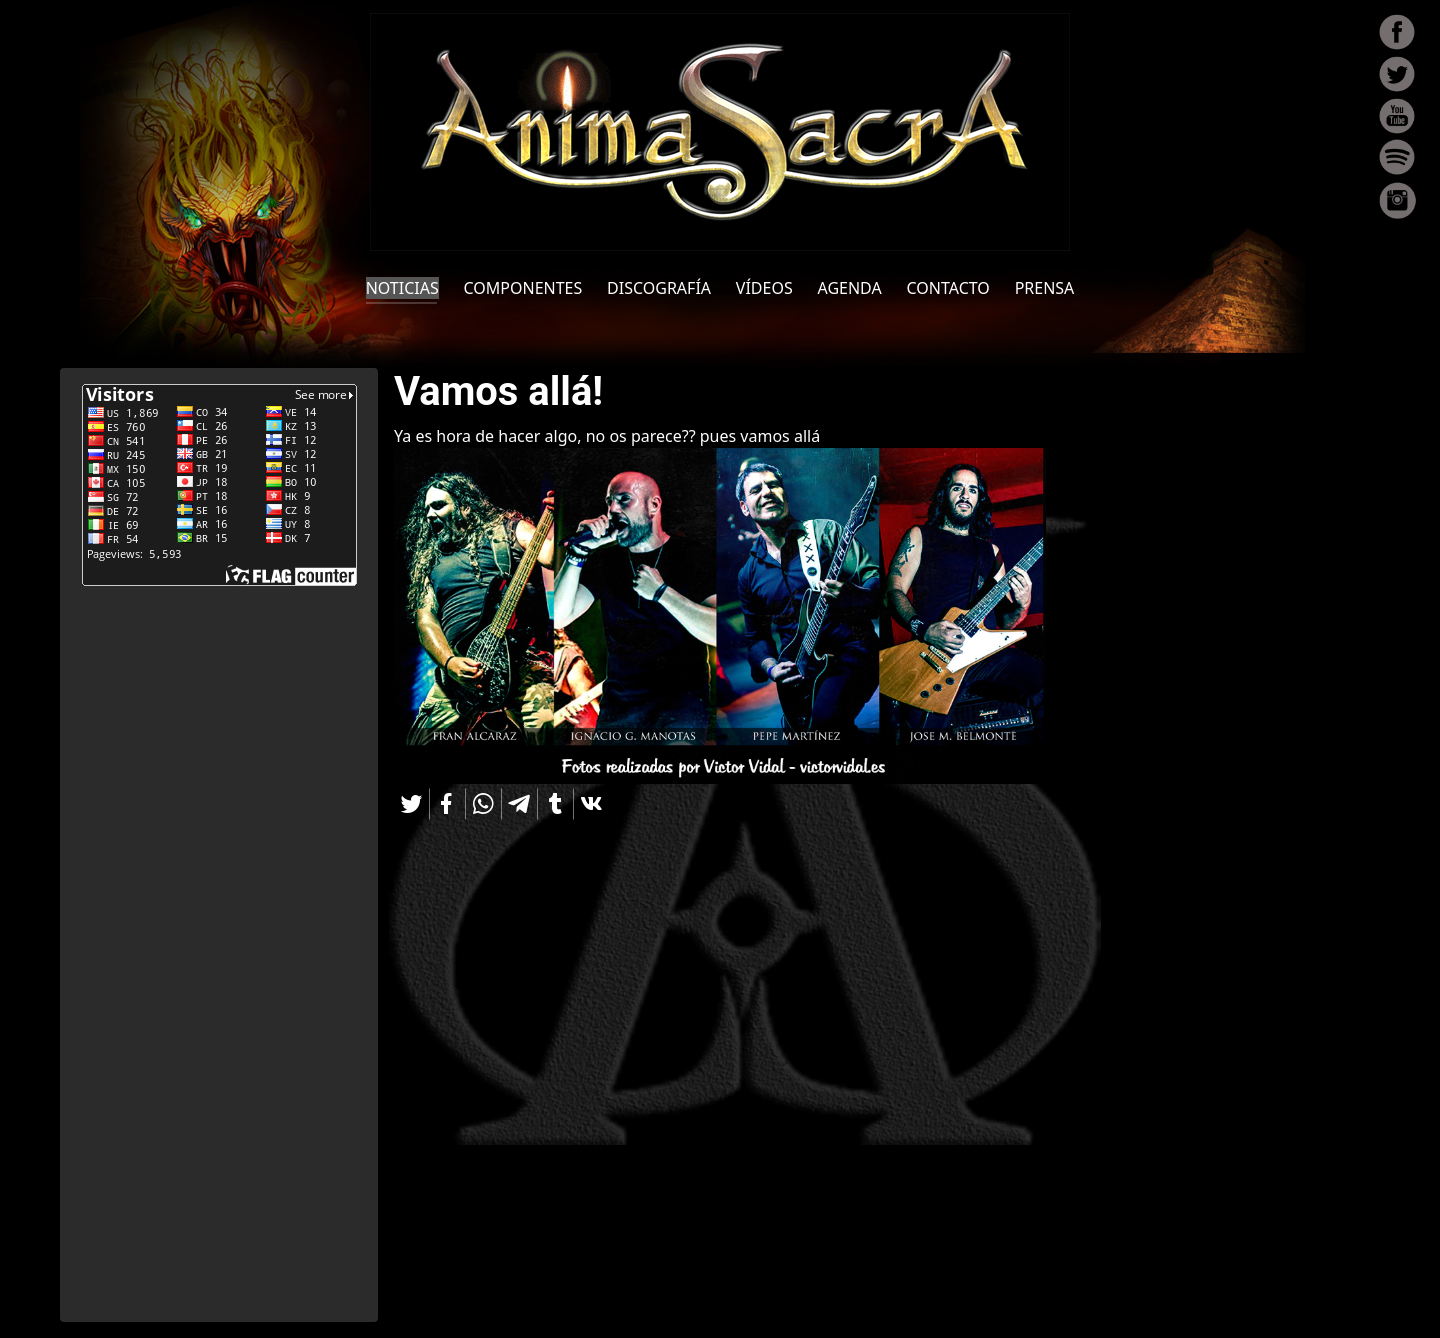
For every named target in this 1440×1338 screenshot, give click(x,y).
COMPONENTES (523, 288)
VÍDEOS (764, 288)
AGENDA (850, 288)
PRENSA (1045, 288)
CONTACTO (948, 288)
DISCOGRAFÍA (659, 288)
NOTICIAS (402, 288)
